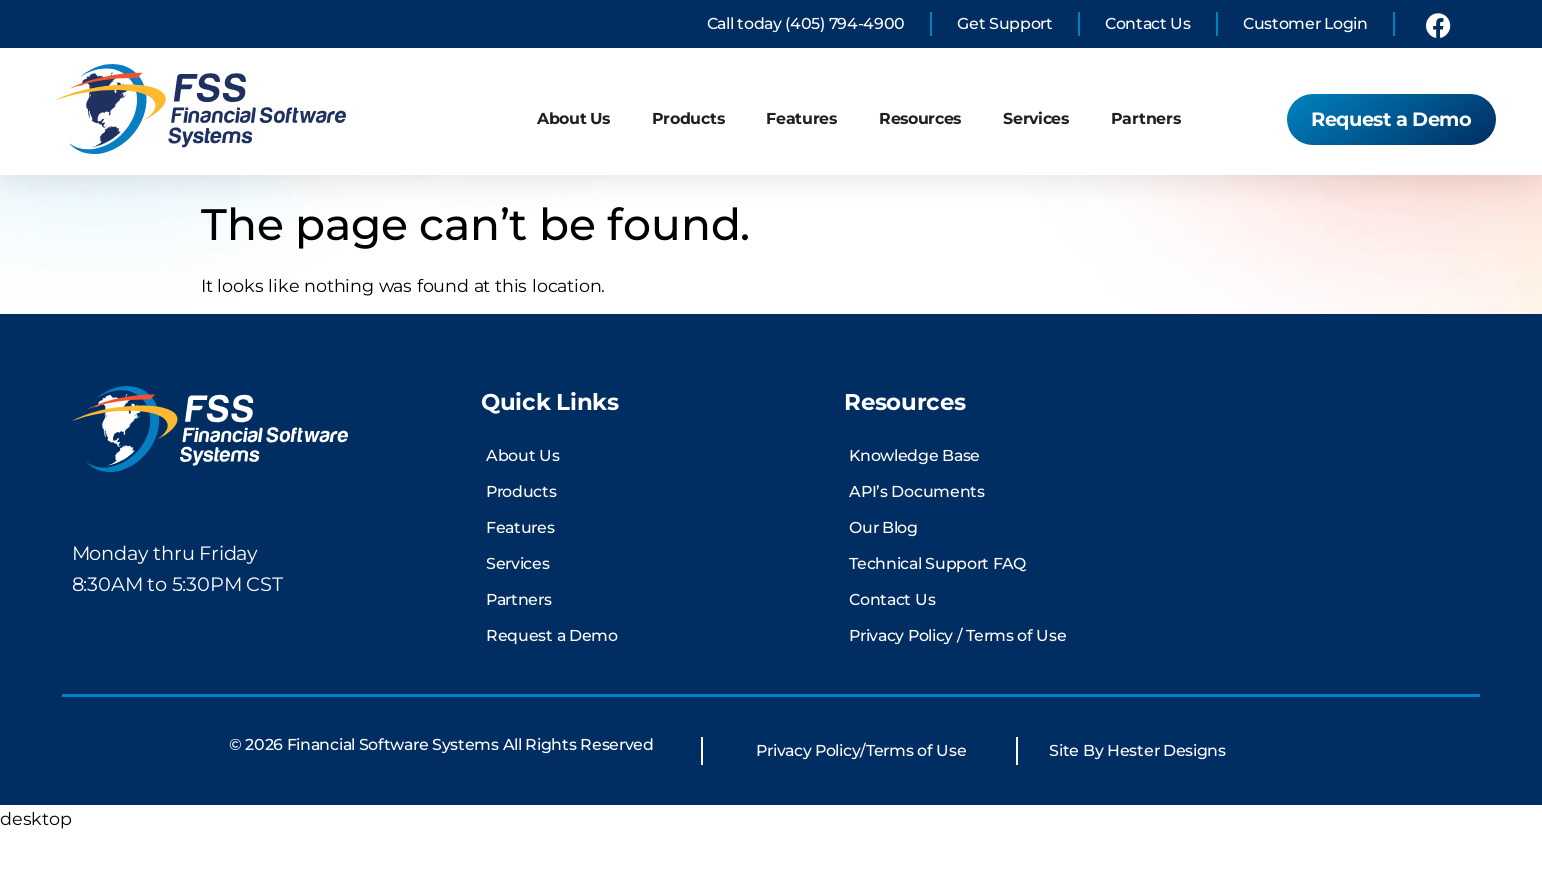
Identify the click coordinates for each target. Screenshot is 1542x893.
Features (801, 118)
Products (688, 118)
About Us (573, 118)
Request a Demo (552, 696)
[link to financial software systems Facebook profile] (1438, 24)
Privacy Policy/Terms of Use (861, 810)
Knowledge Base (914, 516)
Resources (920, 118)
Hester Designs (1166, 810)
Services (1036, 118)
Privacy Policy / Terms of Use (957, 696)
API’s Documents (917, 552)
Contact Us (892, 660)
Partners (1146, 118)
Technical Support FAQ (937, 624)
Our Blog (883, 588)
